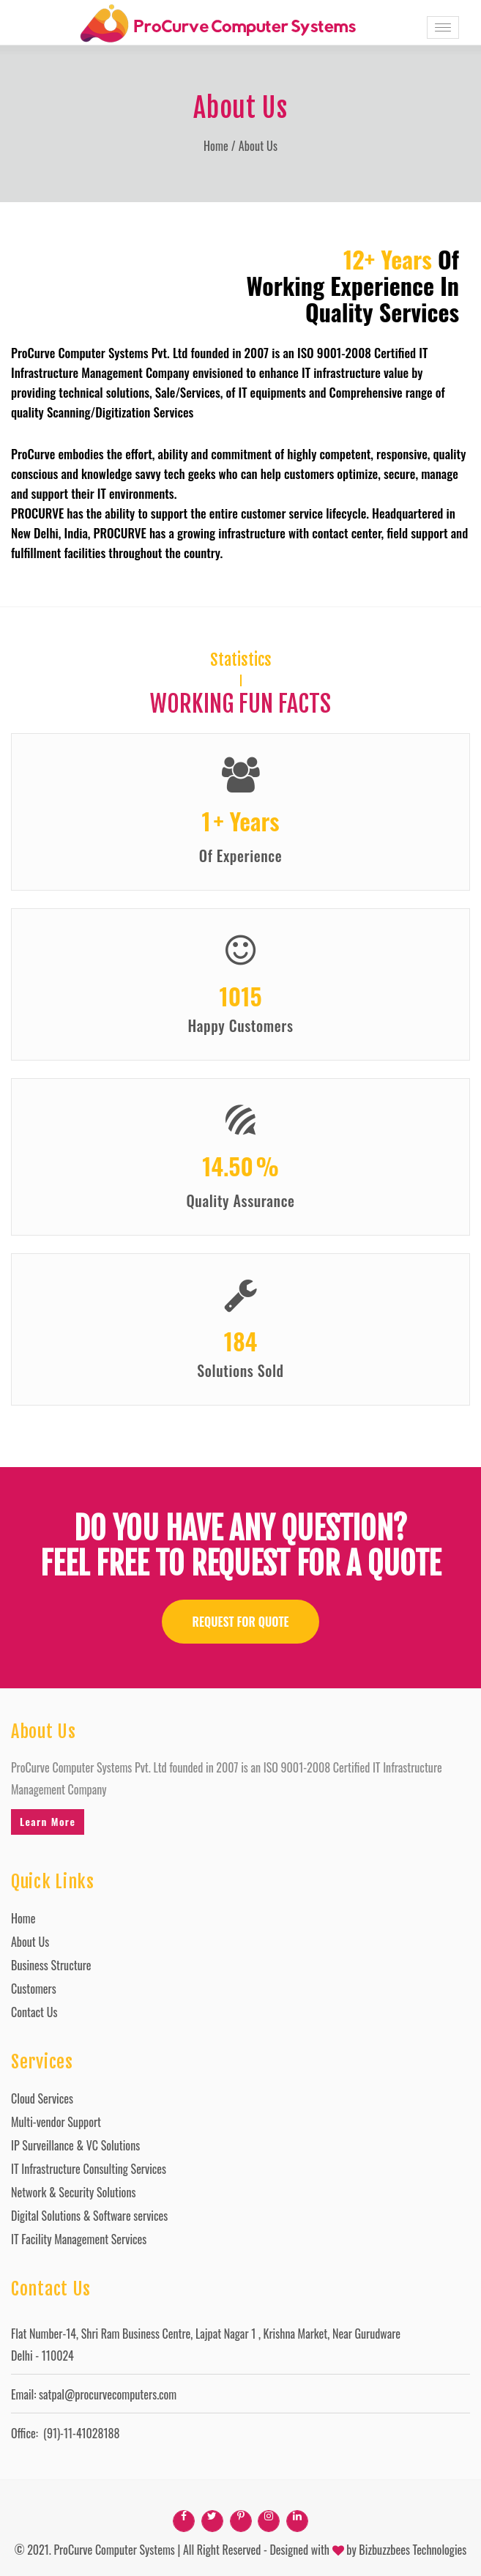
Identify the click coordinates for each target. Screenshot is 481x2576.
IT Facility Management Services (78, 2239)
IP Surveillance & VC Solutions (75, 2145)
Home (216, 146)
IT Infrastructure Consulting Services (88, 2169)
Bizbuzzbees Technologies (412, 2549)
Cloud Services (42, 2098)
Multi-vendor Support (56, 2122)
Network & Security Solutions (73, 2192)
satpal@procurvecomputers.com (107, 2394)
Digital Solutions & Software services (89, 2215)
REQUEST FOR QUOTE (241, 1621)
